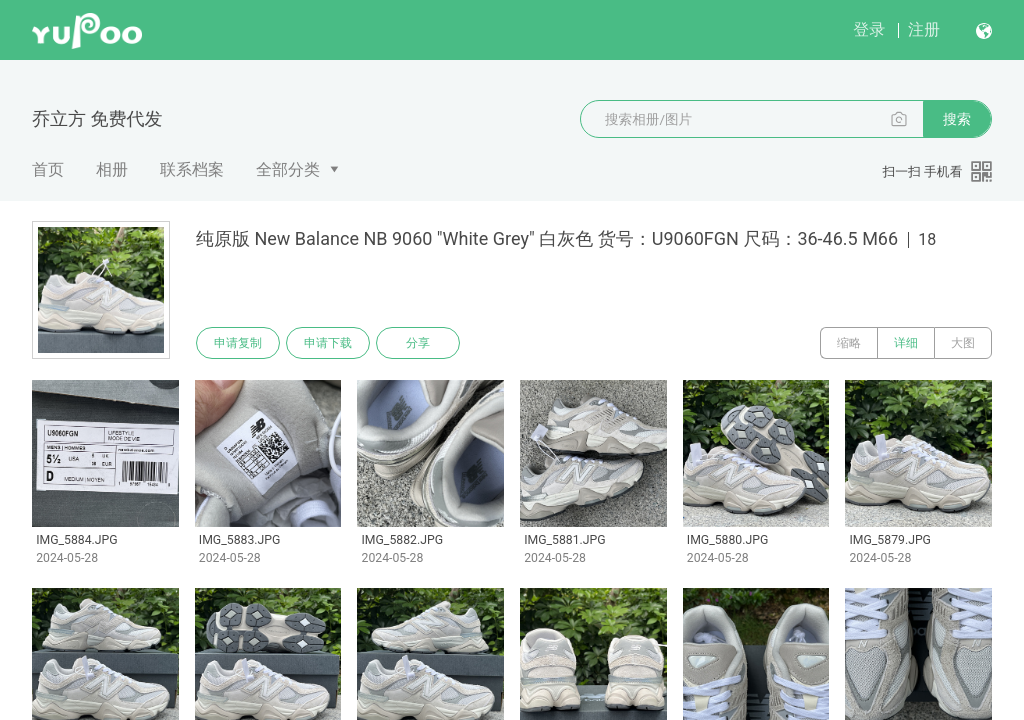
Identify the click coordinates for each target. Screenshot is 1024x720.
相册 (112, 169)
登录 (869, 29)
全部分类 (288, 169)
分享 (418, 343)
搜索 (957, 119)
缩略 (849, 343)
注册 (924, 29)
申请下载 (328, 343)
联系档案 (192, 169)
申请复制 (238, 343)
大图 (963, 343)
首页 (48, 169)
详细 (906, 343)
